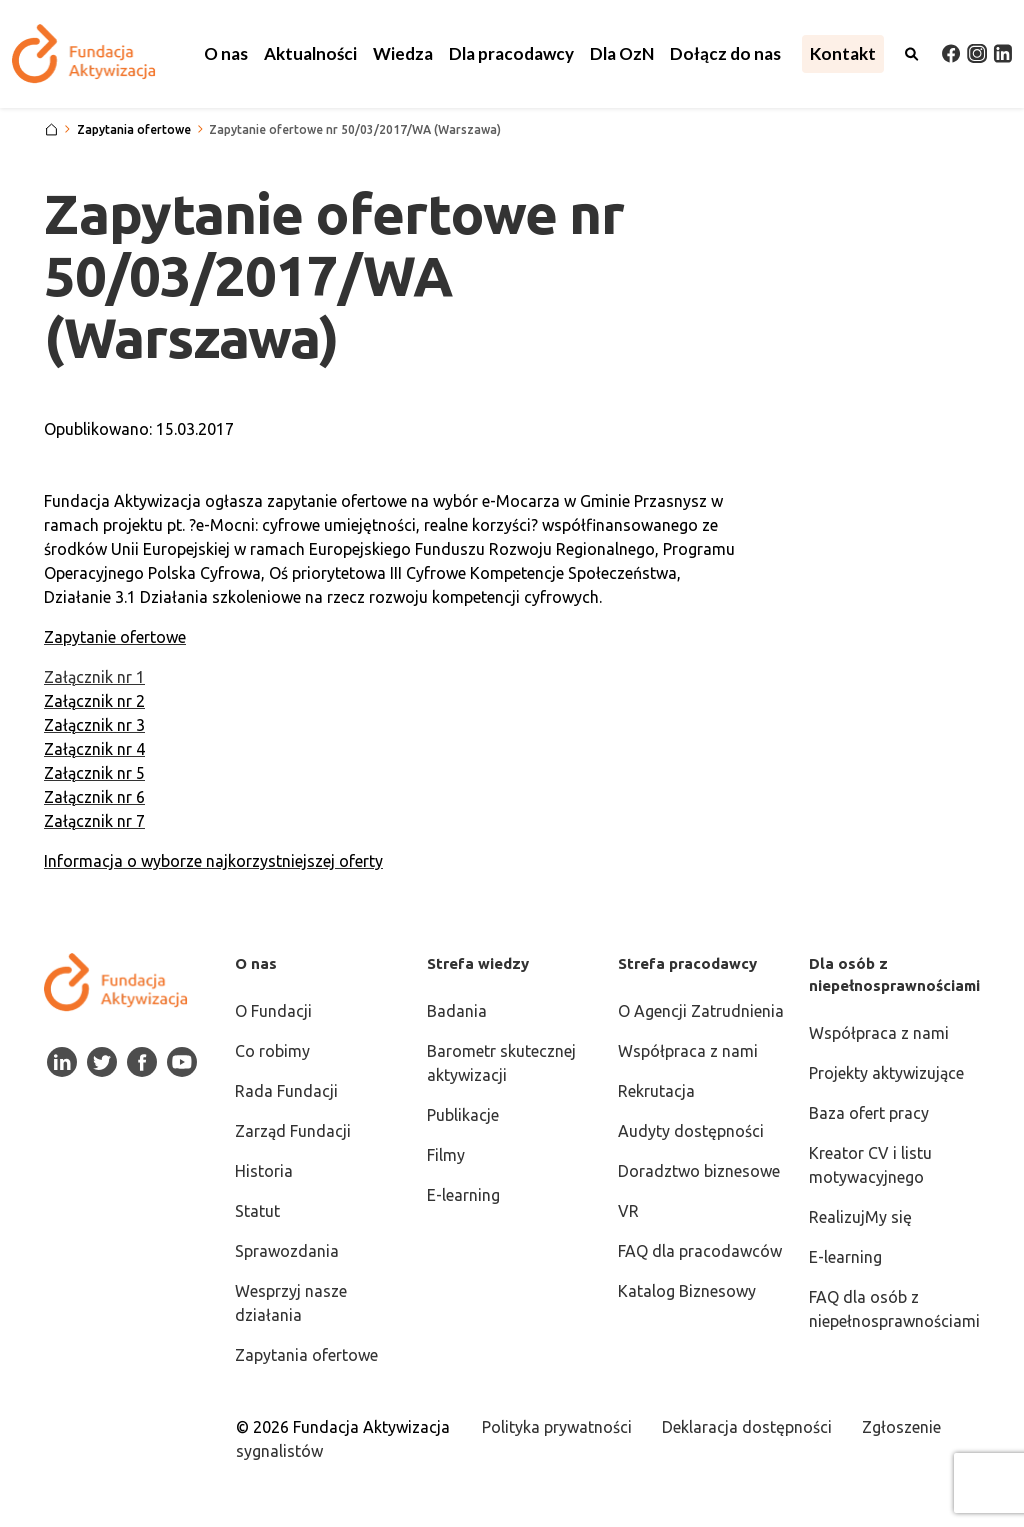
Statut (257, 1211)
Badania (457, 1011)
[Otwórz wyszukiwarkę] (912, 54)
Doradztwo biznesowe (699, 1171)
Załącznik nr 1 (94, 677)
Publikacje (463, 1115)
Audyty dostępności (691, 1131)
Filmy (446, 1155)
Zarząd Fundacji (293, 1131)
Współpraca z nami (688, 1051)
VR (628, 1211)
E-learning (463, 1195)
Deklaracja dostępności (747, 1427)
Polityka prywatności (557, 1427)
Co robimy (272, 1051)
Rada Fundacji (286, 1091)
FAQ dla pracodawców (700, 1251)
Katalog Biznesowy (687, 1291)
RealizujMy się (860, 1217)
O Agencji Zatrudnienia (701, 1011)
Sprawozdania (287, 1251)
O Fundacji (273, 1011)
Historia (264, 1171)
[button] (226, 54)
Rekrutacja (656, 1091)
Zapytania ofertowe (306, 1355)
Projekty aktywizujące (886, 1073)
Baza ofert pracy (869, 1113)
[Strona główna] (51, 130)
